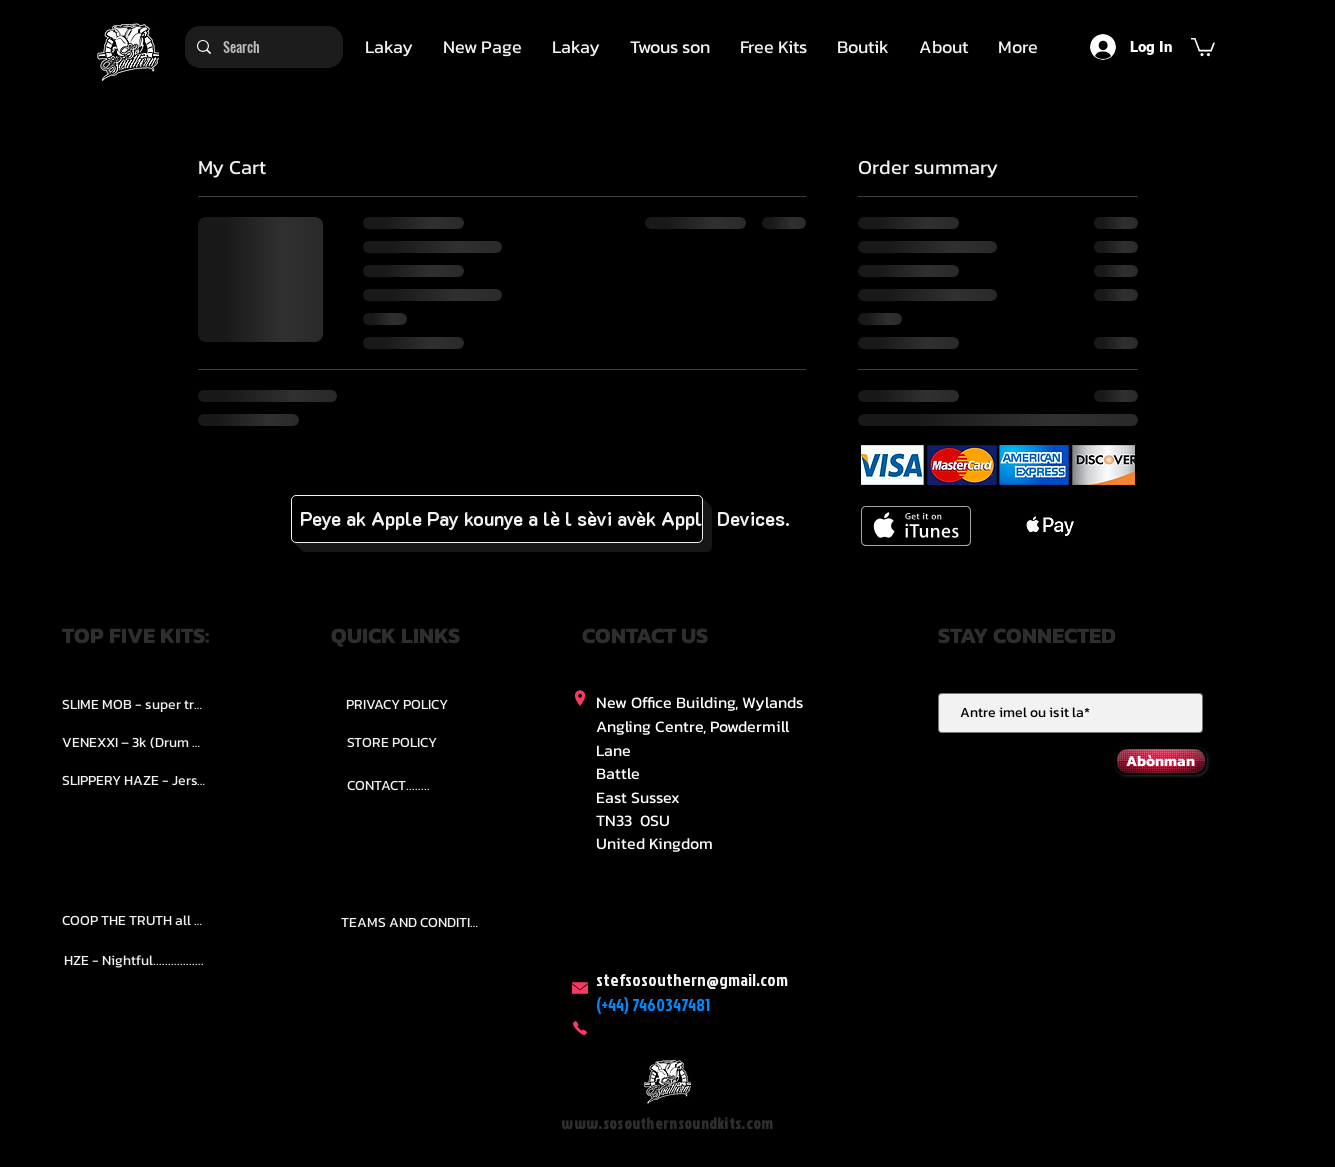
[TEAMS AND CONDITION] (413, 922)
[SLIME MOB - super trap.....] (134, 704)
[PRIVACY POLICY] (397, 704)
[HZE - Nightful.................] (134, 960)
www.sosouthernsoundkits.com (667, 1123)
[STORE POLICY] (392, 742)
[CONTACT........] (388, 785)
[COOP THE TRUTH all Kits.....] (134, 920)
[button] (670, 47)
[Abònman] (1161, 761)
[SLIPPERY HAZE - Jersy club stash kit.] (134, 780)
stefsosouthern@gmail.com (692, 979)
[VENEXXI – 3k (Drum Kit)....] (134, 742)
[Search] (262, 47)
